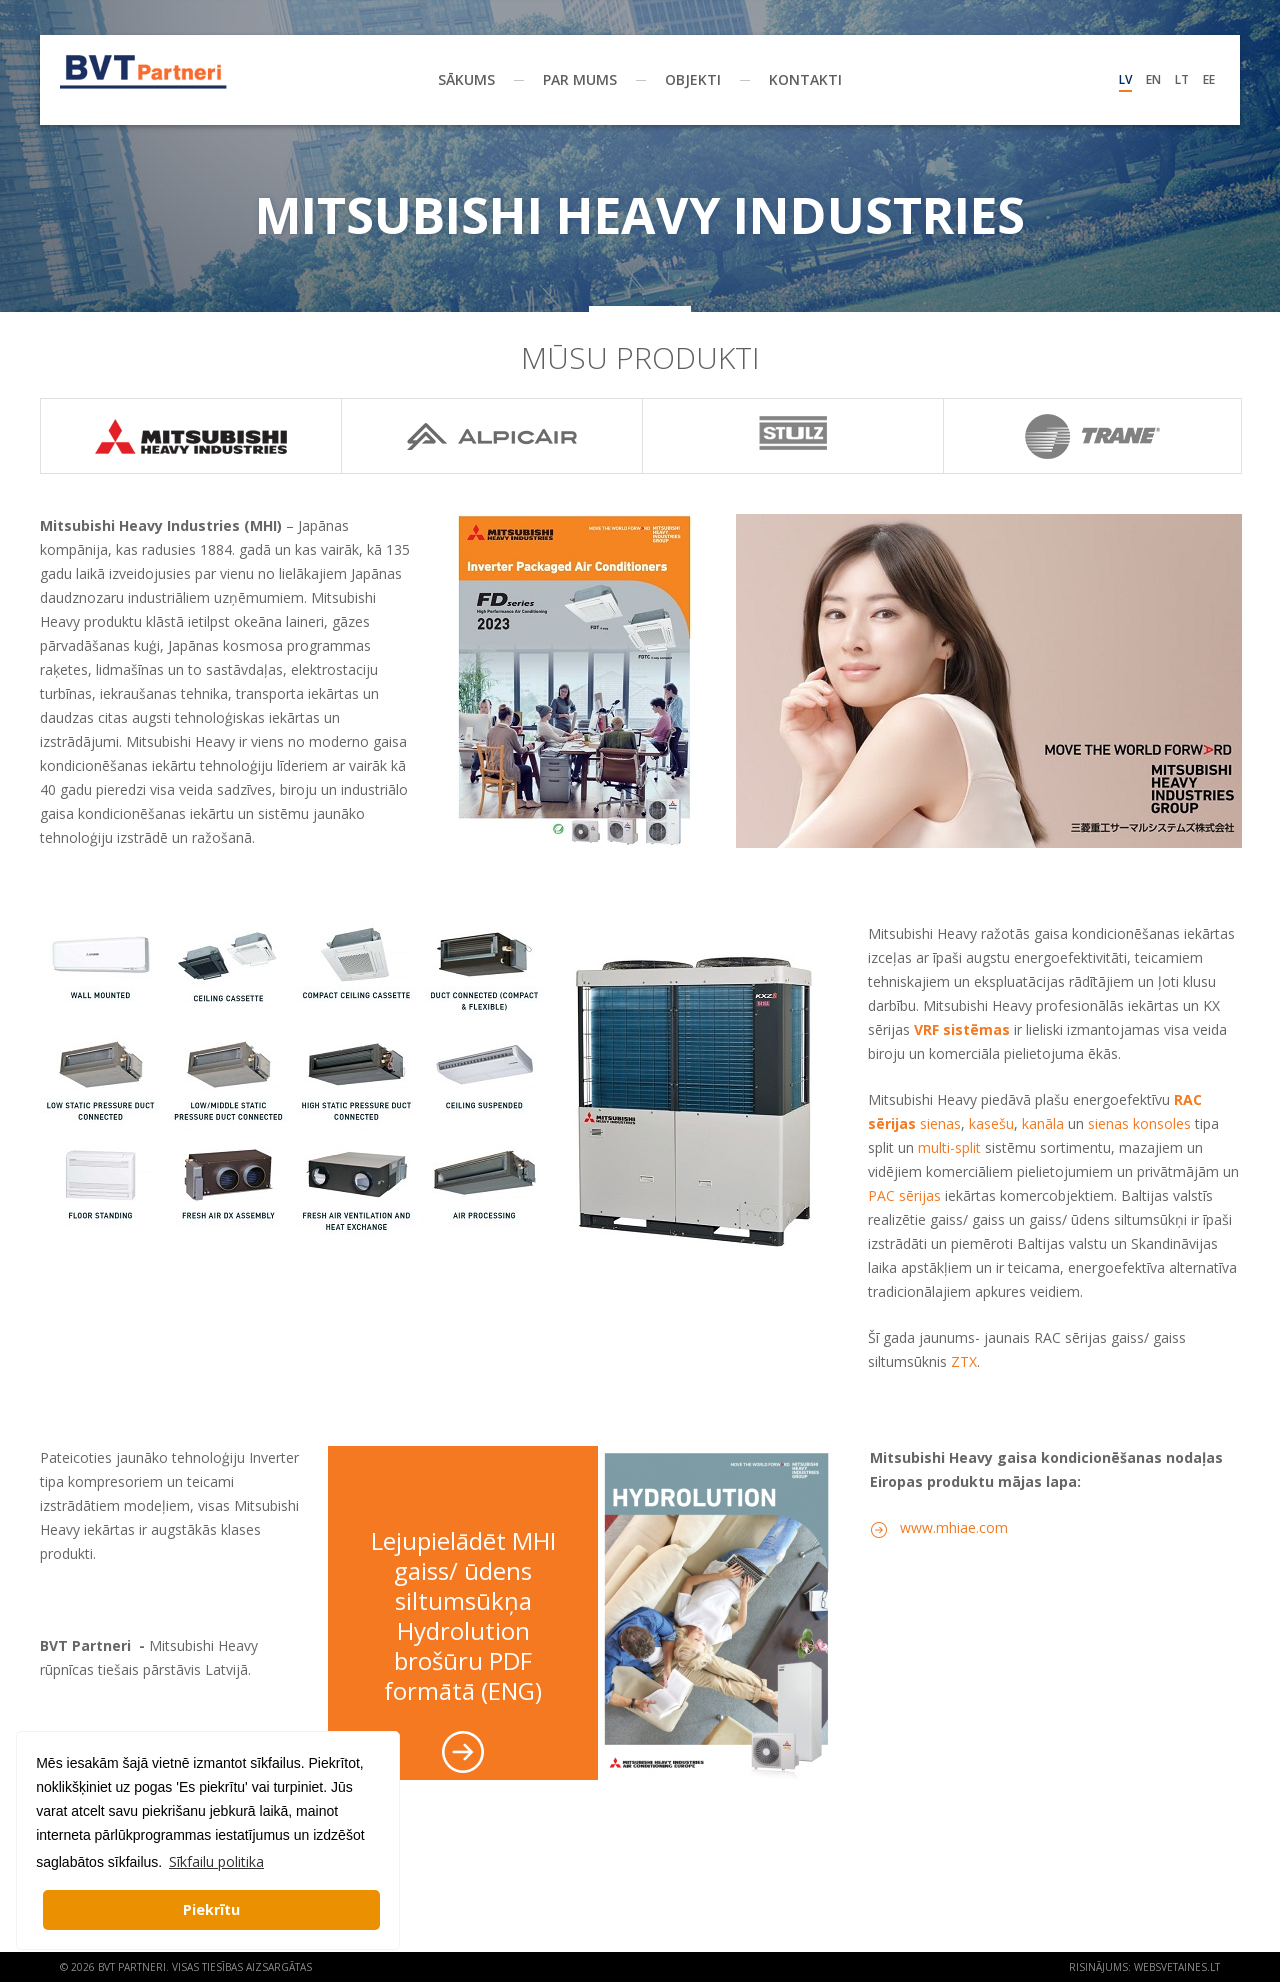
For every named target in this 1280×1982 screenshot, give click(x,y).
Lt (1182, 79)
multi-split (949, 1147)
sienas (940, 1123)
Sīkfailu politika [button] (216, 1861)
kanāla (1043, 1123)
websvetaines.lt (1177, 1967)
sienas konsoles (1139, 1123)
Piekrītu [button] (211, 1909)
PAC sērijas (904, 1195)
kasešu (991, 1123)
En (1153, 79)
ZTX (964, 1361)
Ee (1209, 79)
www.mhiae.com (954, 1527)
